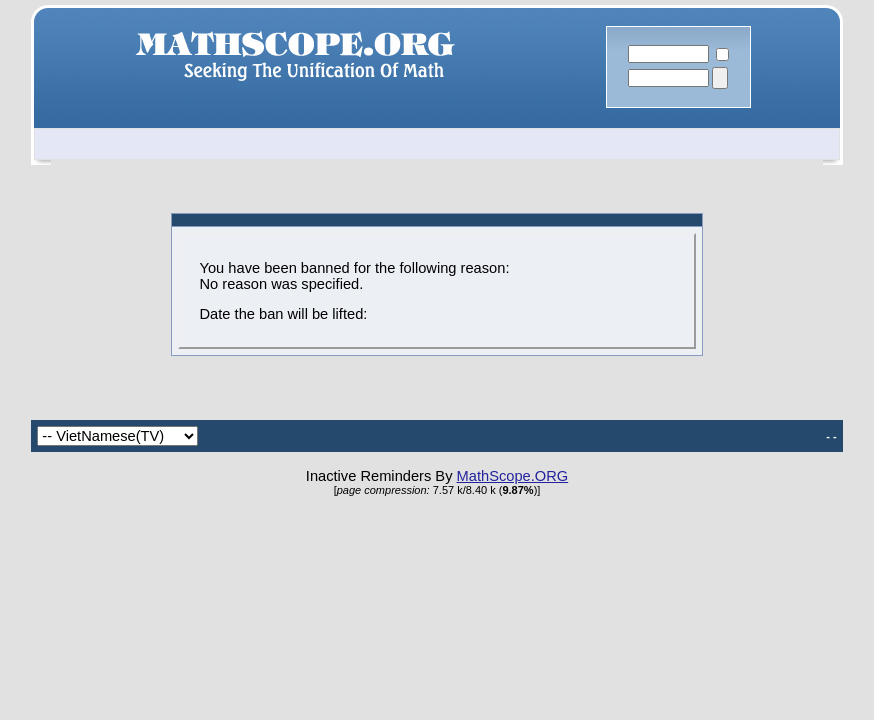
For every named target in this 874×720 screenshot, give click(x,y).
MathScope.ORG (513, 476)
